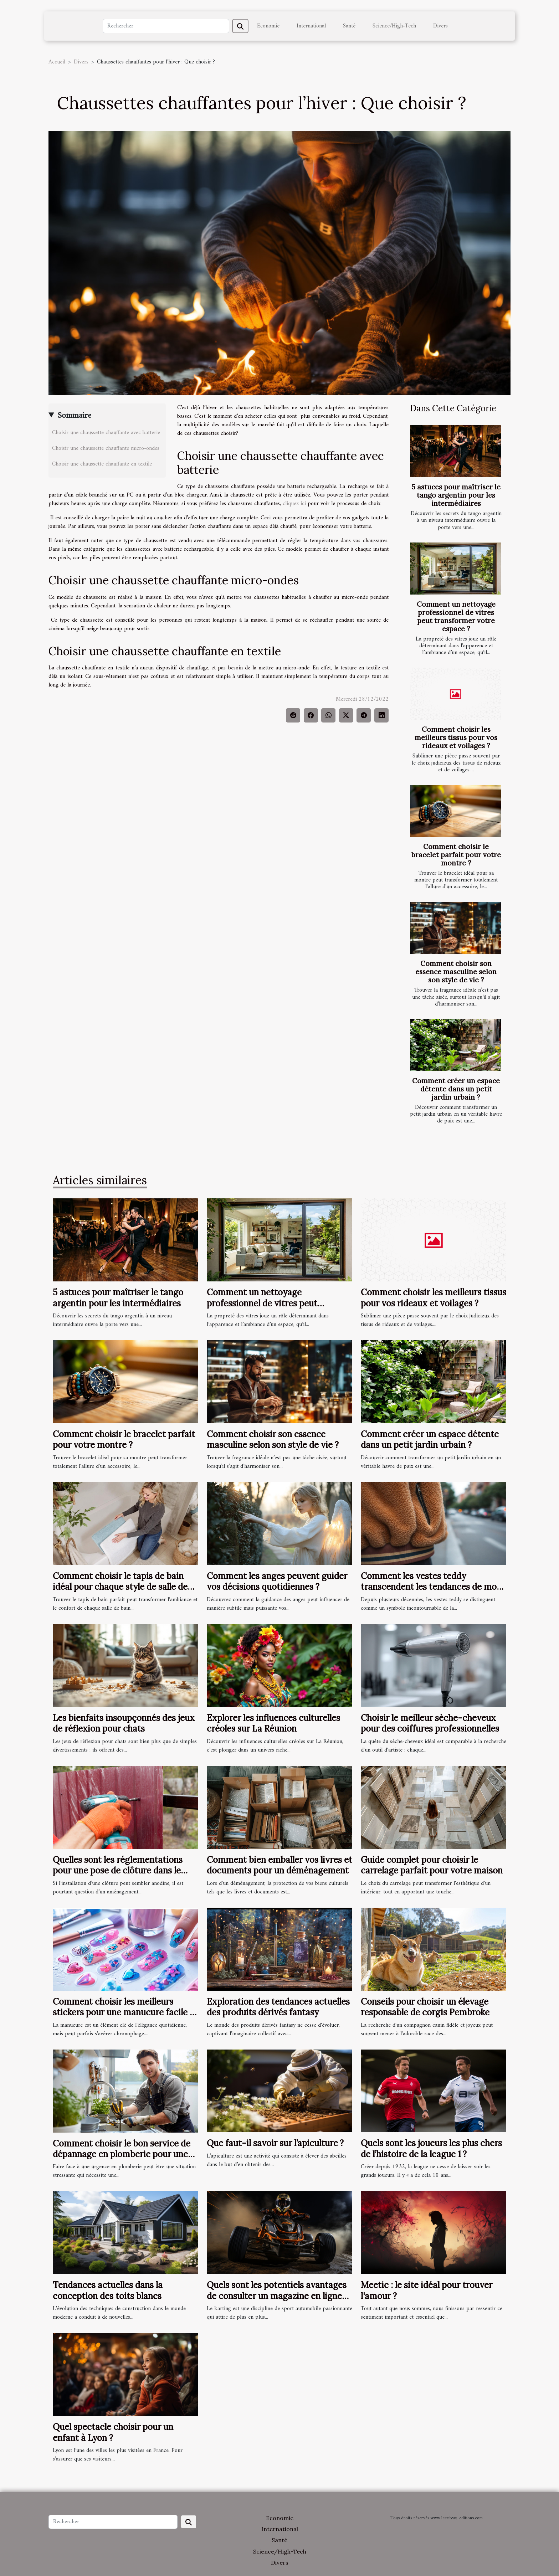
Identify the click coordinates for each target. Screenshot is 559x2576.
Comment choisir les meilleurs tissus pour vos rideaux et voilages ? (456, 737)
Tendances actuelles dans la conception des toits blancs (108, 2290)
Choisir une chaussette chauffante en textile (102, 464)
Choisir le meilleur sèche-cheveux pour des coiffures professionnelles (430, 1723)
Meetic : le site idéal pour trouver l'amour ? (426, 2290)
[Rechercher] (166, 26)
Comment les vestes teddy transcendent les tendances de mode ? (433, 1586)
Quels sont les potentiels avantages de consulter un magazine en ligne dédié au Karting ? (277, 2295)
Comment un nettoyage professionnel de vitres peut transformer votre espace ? (456, 616)
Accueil (56, 62)
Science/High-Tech (394, 26)
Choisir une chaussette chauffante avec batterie (106, 433)
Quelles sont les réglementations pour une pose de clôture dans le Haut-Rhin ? (118, 1870)
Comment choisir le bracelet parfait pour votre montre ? (456, 854)
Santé (349, 26)
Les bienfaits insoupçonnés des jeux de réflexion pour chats (124, 1723)
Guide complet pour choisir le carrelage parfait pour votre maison (432, 1865)
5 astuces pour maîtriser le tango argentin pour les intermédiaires (456, 495)
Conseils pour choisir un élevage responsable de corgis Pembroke (425, 2007)
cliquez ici (294, 504)
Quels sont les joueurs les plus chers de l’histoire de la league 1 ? (431, 2148)
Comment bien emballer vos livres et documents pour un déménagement (279, 1865)
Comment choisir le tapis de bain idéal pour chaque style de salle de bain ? (120, 1586)
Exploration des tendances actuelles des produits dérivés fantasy (278, 2007)
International (311, 26)
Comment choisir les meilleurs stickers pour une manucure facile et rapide (125, 2012)
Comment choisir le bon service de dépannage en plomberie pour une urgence (121, 2154)
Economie (268, 26)
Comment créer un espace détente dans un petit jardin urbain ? (456, 1088)
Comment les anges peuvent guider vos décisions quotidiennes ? (277, 1581)
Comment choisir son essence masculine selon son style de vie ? (456, 971)
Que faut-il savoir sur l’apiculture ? (275, 2143)
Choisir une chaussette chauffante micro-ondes (105, 448)
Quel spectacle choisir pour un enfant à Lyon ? (113, 2432)
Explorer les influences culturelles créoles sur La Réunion (273, 1723)
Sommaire (74, 415)
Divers (440, 26)
